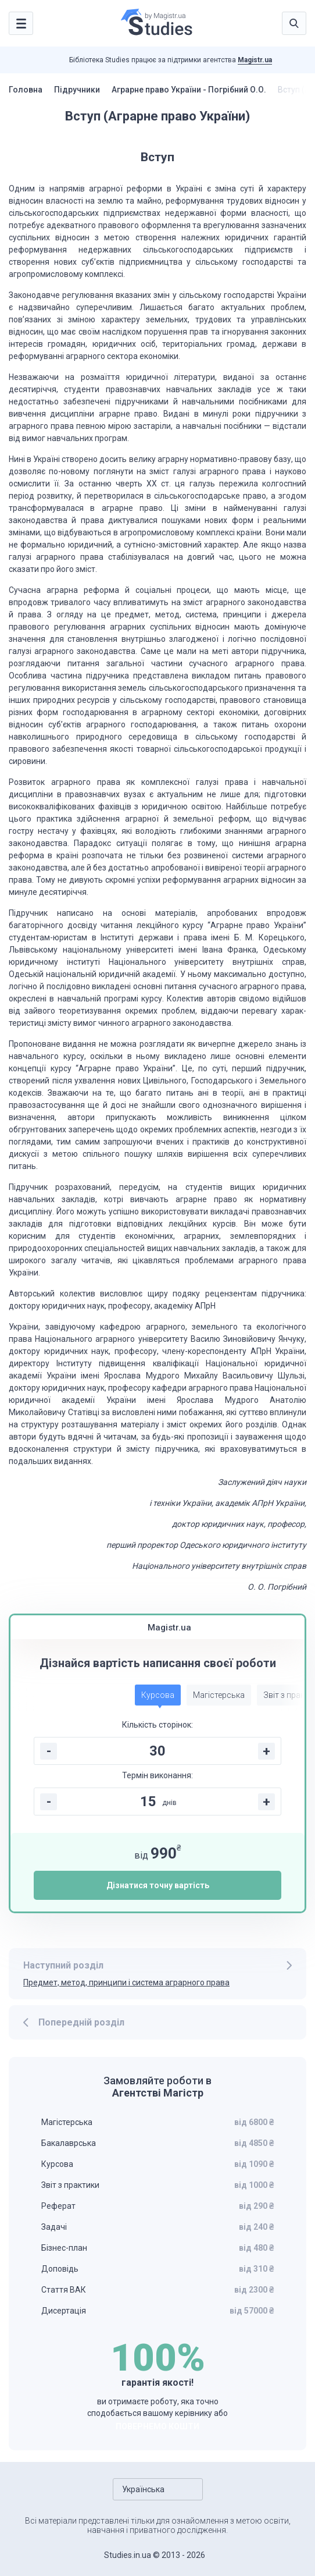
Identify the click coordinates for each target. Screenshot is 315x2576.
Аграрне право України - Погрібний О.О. (189, 89)
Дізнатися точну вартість (157, 1885)
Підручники (77, 89)
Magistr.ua (255, 60)
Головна (25, 89)
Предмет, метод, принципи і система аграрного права (126, 1982)
